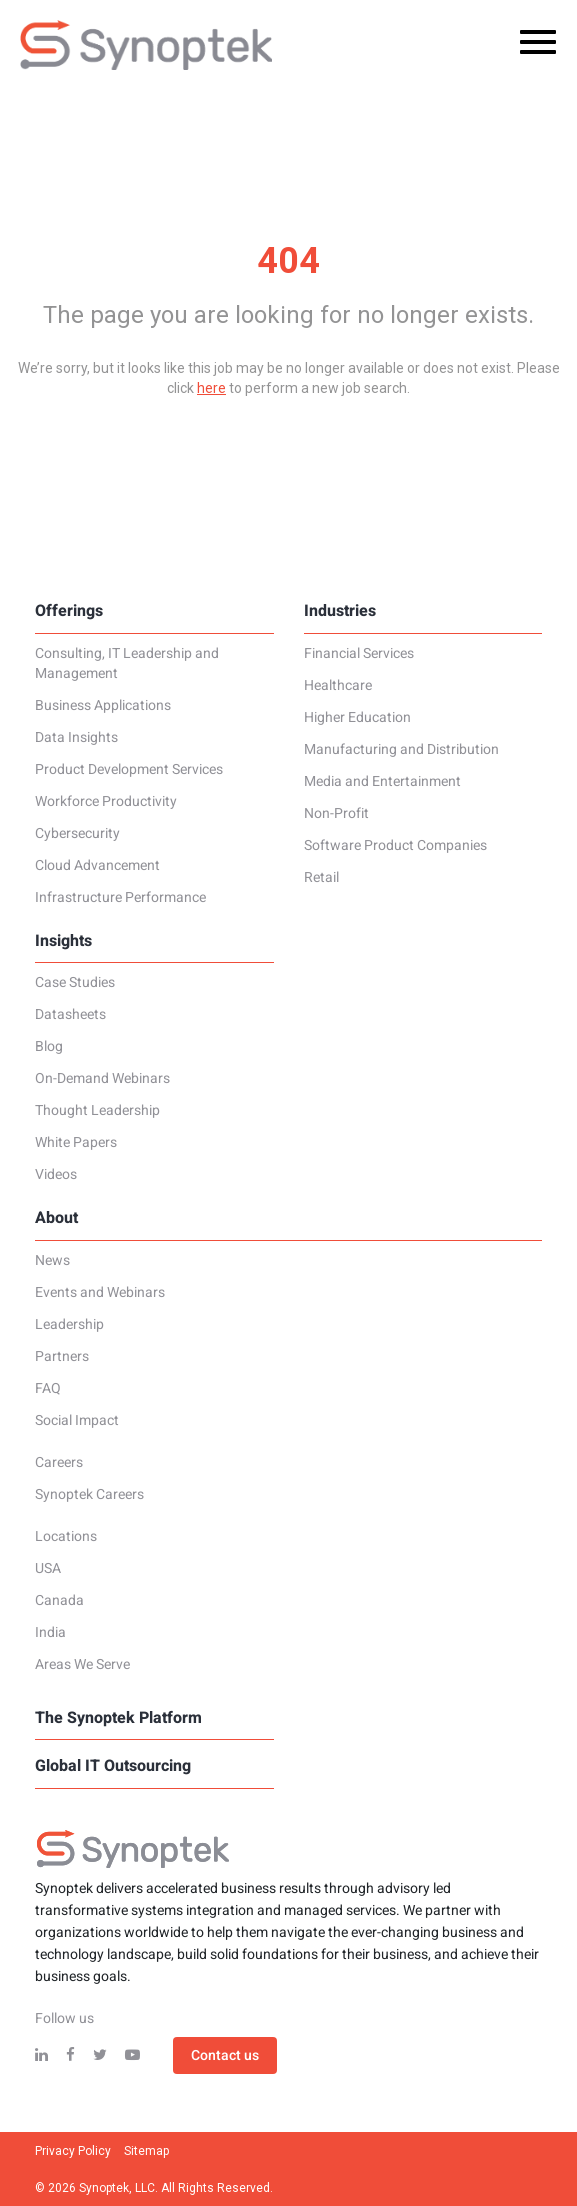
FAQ (48, 1389)
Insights (63, 941)
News (52, 1261)
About (56, 1218)
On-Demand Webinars (102, 1079)
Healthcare (338, 686)
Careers (59, 1463)
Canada (59, 1601)
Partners (62, 1357)
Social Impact (77, 1421)
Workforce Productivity (106, 802)
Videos (56, 1175)
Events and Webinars (100, 1293)
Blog (49, 1047)
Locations (66, 1537)
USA (48, 1569)
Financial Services (359, 654)
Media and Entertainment (382, 782)
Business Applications (103, 706)
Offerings (69, 611)
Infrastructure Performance (120, 898)
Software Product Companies (395, 846)
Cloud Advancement (97, 866)
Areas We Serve (82, 1665)
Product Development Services (129, 770)
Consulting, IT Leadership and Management (127, 664)
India (50, 1633)
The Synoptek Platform (118, 1718)
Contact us (225, 2055)
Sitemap (146, 2151)
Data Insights (76, 738)
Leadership (69, 1325)
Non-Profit (336, 814)
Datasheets (70, 1015)
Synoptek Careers (89, 1495)
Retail (321, 878)
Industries (340, 611)
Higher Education (357, 718)
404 (288, 261)
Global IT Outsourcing (113, 1766)
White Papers (76, 1143)
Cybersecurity (77, 834)
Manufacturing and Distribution (401, 750)
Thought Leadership (97, 1111)
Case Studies (75, 983)
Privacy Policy (73, 2151)
